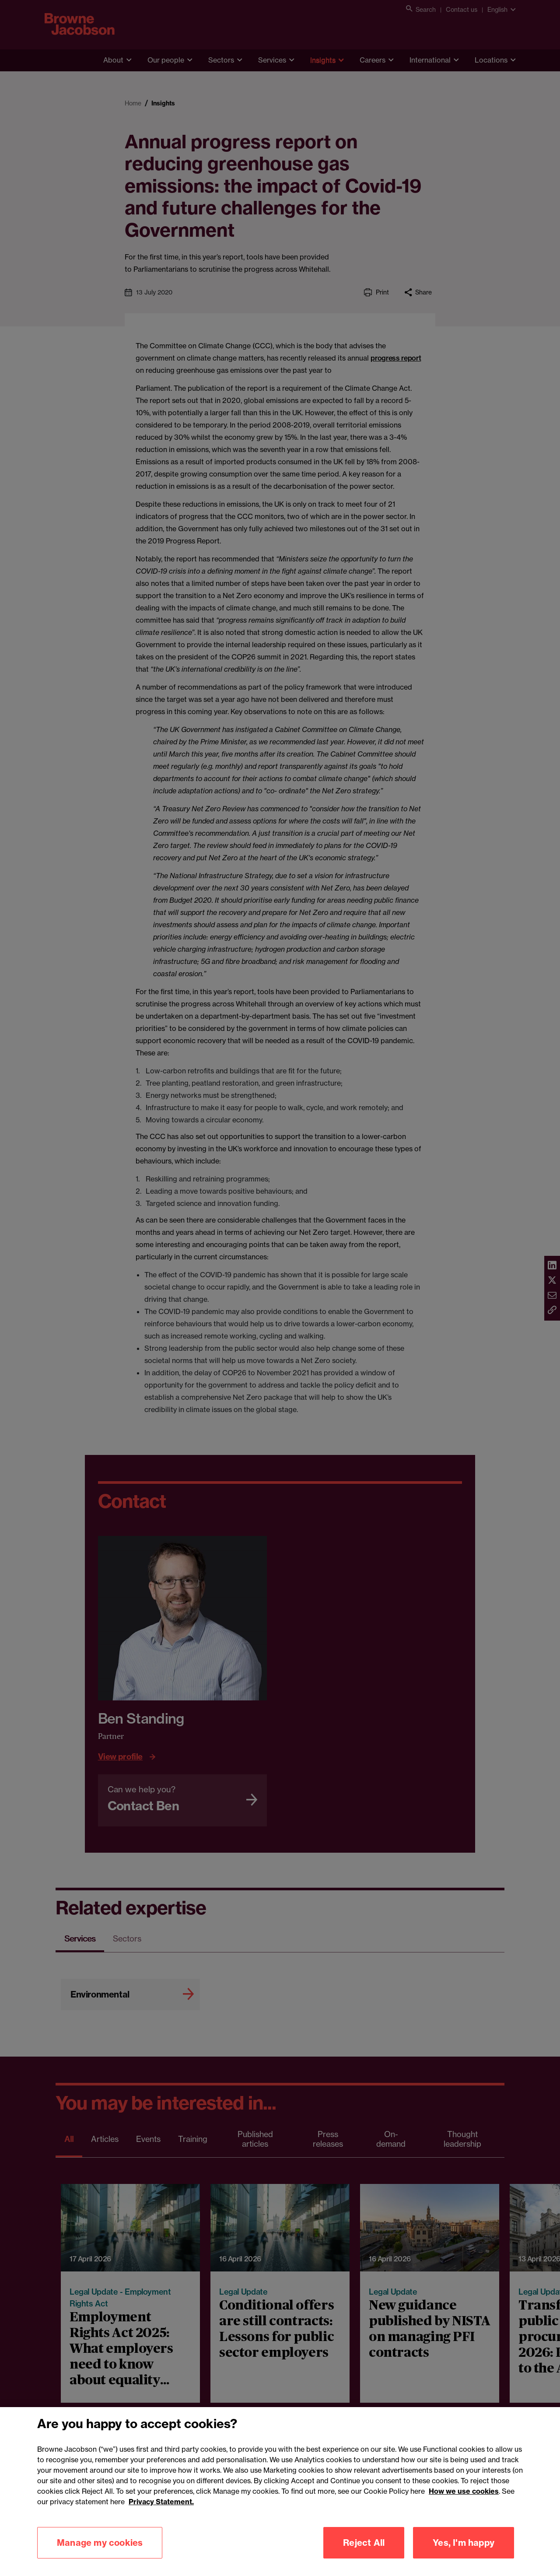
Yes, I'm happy (463, 2553)
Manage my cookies (100, 2553)
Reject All (364, 2553)
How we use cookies (464, 2501)
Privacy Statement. (161, 2512)
